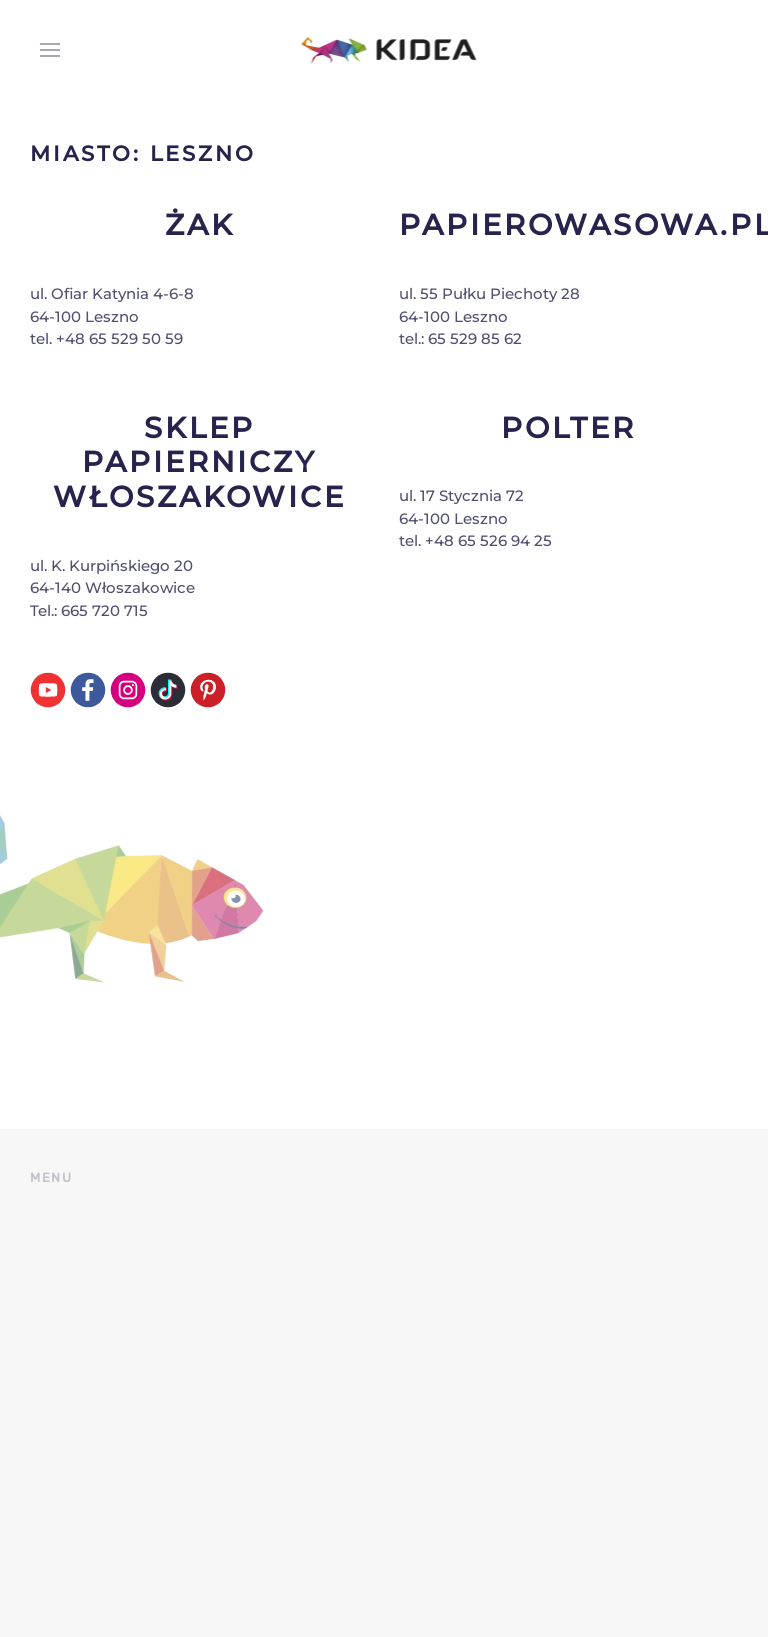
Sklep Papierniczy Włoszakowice (199, 462)
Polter (568, 427)
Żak (200, 224)
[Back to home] (384, 50)
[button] (45, 50)
